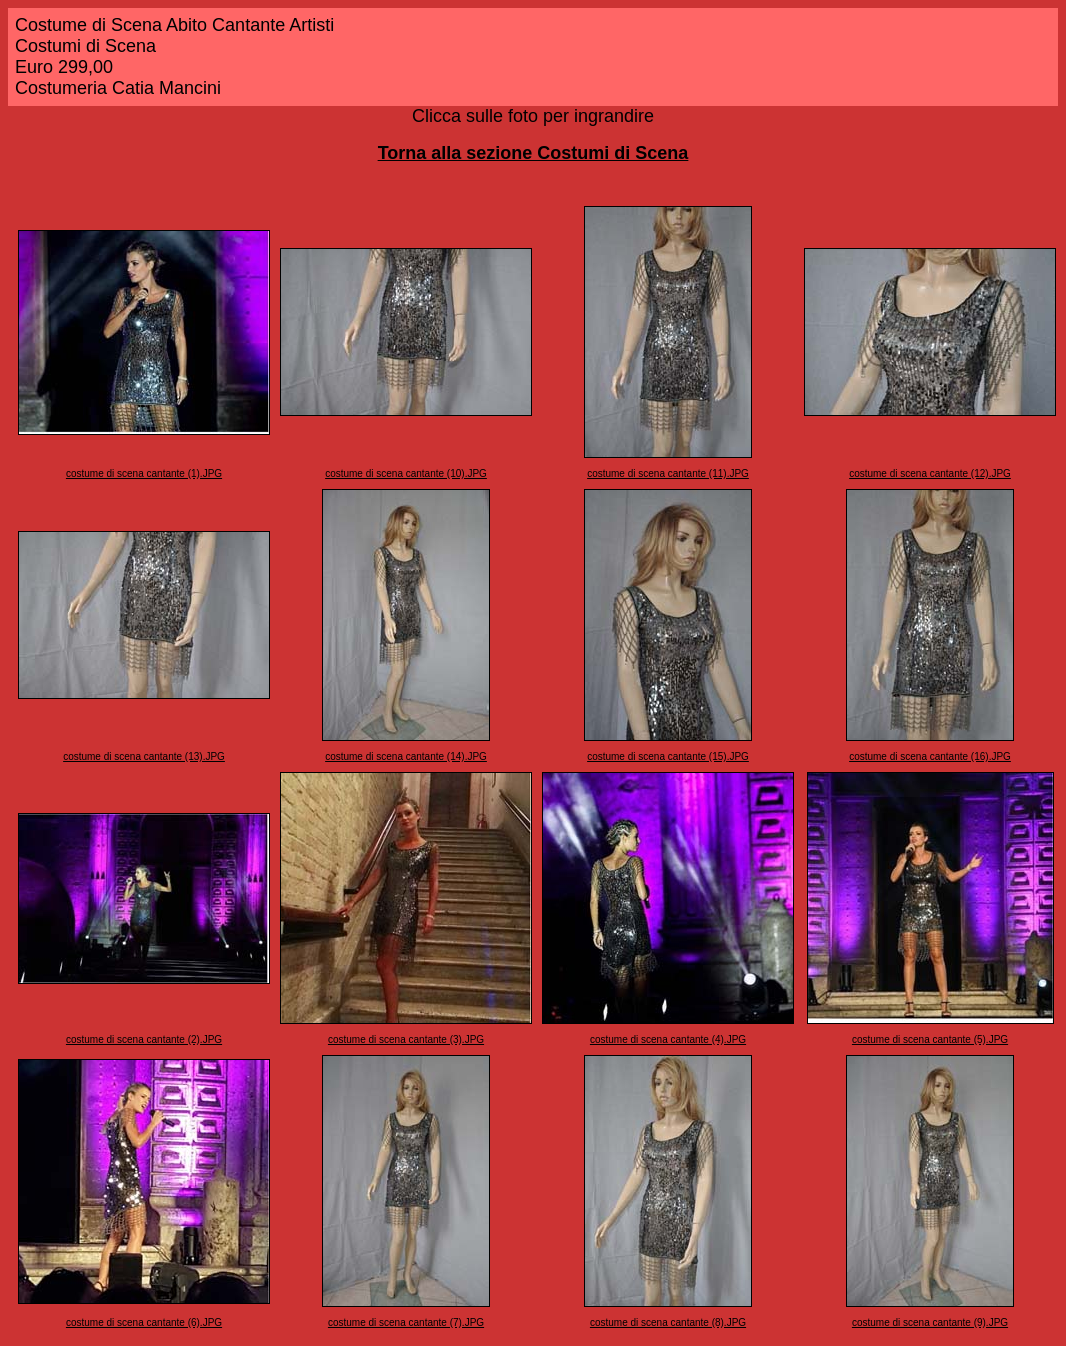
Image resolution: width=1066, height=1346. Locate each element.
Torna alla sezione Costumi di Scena (533, 153)
